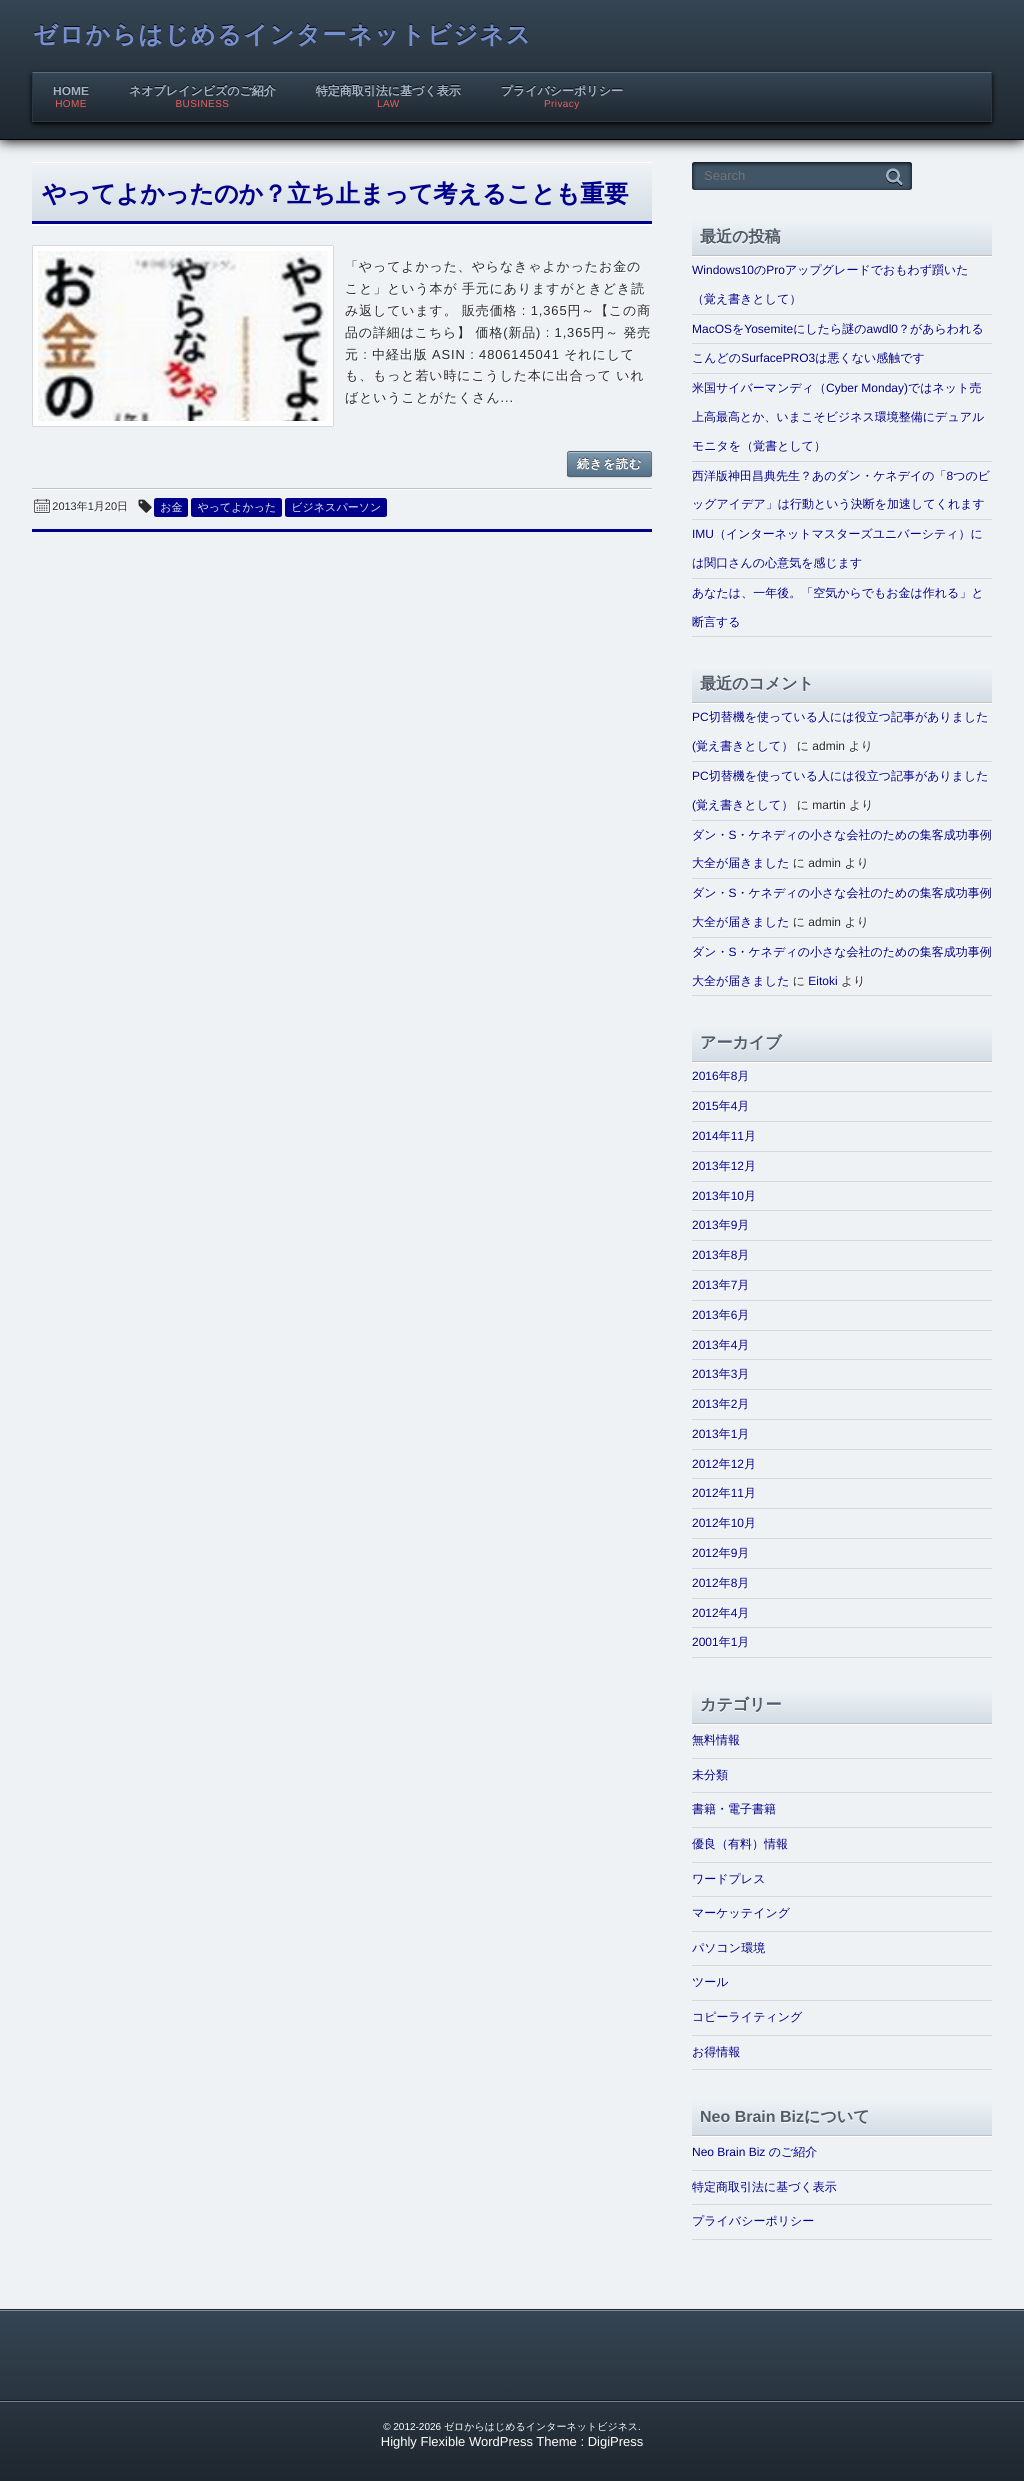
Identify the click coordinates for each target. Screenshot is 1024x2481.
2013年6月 (720, 1315)
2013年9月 (720, 1225)
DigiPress (616, 2441)
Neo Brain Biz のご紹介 (754, 2152)
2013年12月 (724, 1166)
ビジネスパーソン (336, 508)
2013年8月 (720, 1255)
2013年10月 (724, 1196)
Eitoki (822, 981)
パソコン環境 (728, 1948)
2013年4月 (720, 1345)
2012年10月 (724, 1523)
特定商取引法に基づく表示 (764, 2187)
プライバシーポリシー (753, 2221)
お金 (171, 508)
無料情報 (716, 1740)
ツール (710, 1982)
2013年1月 (720, 1434)
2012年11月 (724, 1493)
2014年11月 (724, 1136)
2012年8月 (720, 1583)
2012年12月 (724, 1464)
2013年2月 (720, 1404)
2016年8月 (720, 1076)
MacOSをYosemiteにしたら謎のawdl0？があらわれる (838, 329)
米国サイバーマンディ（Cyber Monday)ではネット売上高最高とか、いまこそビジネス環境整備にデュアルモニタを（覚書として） (838, 417)
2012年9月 (720, 1553)
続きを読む (609, 464)
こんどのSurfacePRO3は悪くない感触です (808, 358)
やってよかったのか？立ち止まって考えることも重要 (335, 194)
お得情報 (716, 2052)
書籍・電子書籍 (734, 1809)
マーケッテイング (741, 1913)
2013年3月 (720, 1374)
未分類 (710, 1775)
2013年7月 (720, 1285)
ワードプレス (728, 1879)
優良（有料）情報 (740, 1844)
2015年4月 (720, 1106)
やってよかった (236, 508)
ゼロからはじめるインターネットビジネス (282, 35)
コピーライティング (747, 2017)
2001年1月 (720, 1642)
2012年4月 (720, 1613)
